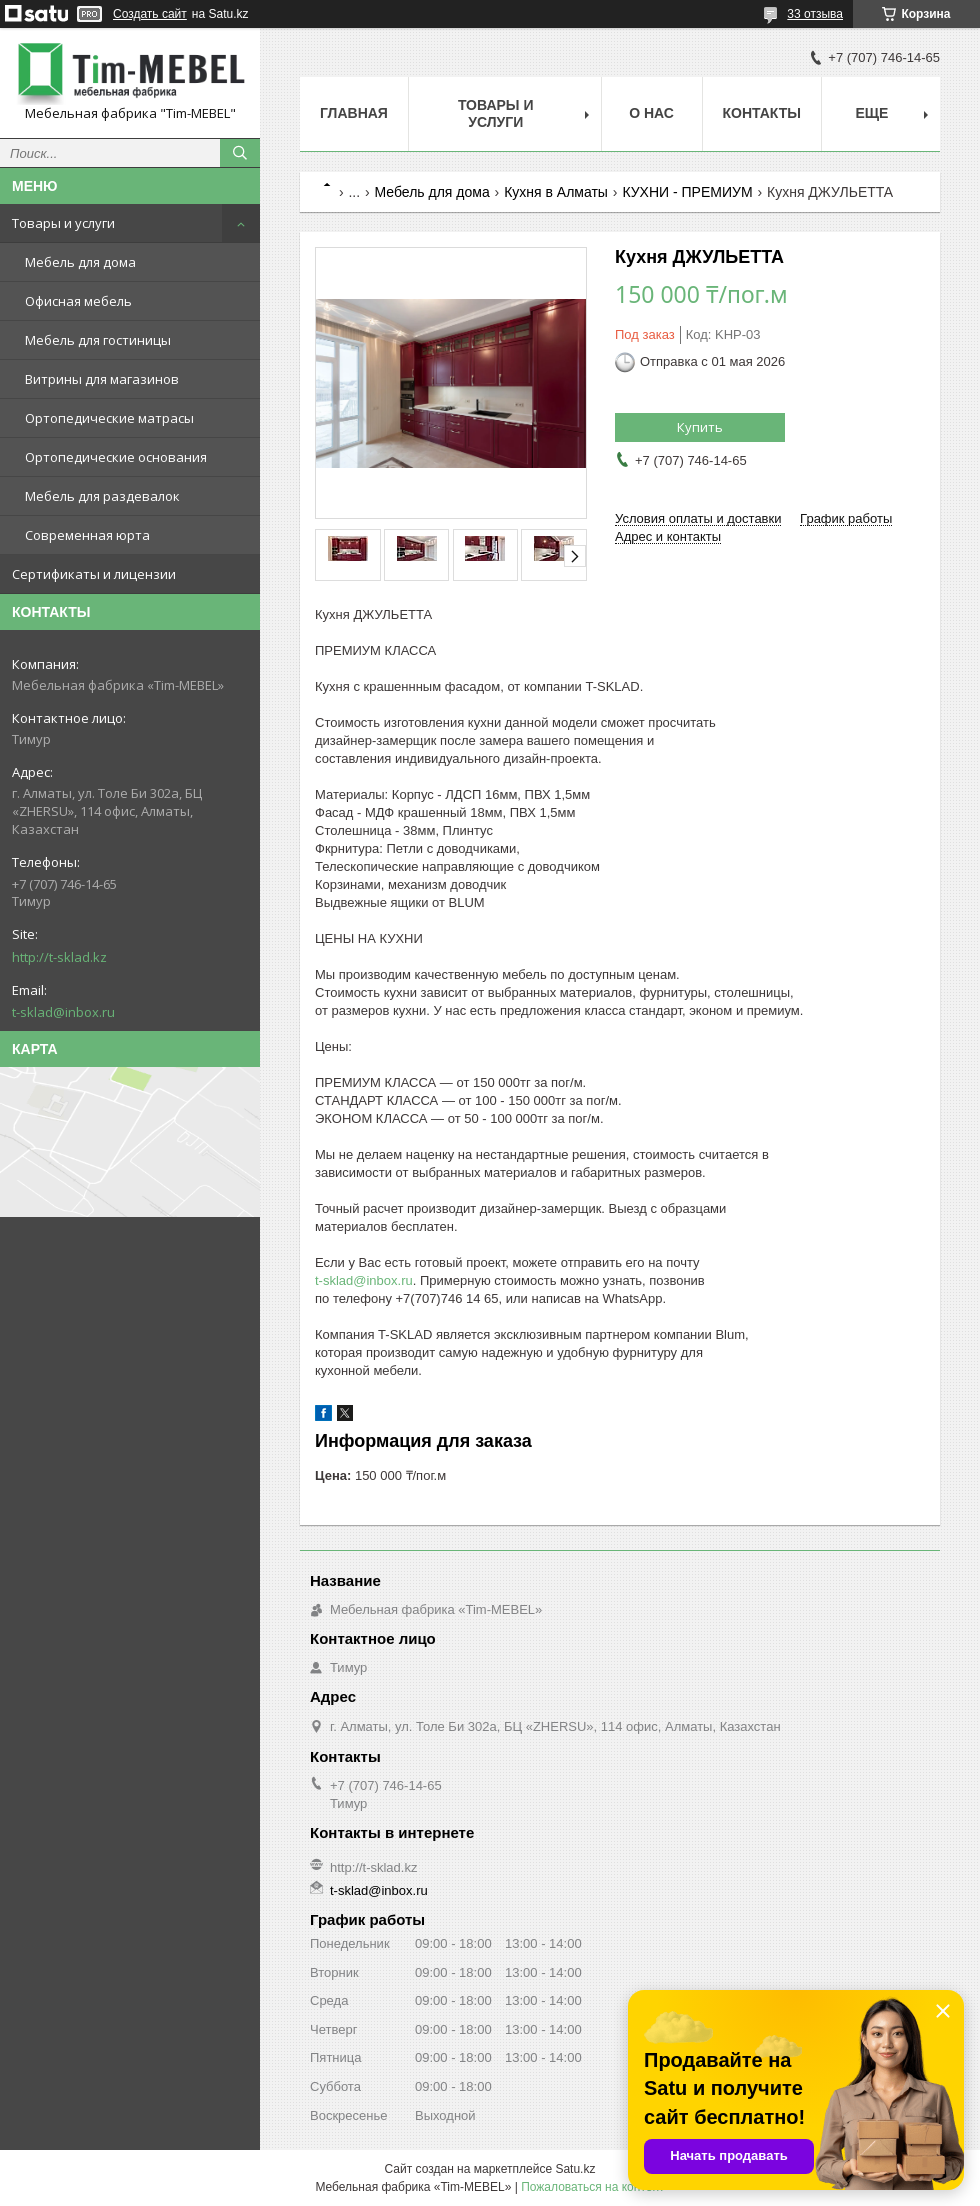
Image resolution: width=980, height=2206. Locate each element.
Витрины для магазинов (102, 379)
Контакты (762, 113)
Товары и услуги (63, 223)
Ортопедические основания (116, 457)
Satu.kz (575, 2169)
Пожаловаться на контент (592, 2187)
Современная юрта (87, 535)
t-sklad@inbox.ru (63, 1012)
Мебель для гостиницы (98, 340)
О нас (651, 113)
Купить (700, 427)
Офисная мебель (78, 301)
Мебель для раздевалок (102, 496)
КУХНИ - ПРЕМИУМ (687, 192)
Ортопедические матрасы (109, 418)
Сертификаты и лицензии (94, 574)
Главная (354, 113)
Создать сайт (150, 14)
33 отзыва (815, 14)
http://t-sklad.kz (59, 957)
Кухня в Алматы (556, 192)
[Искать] (240, 153)
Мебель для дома (80, 262)
